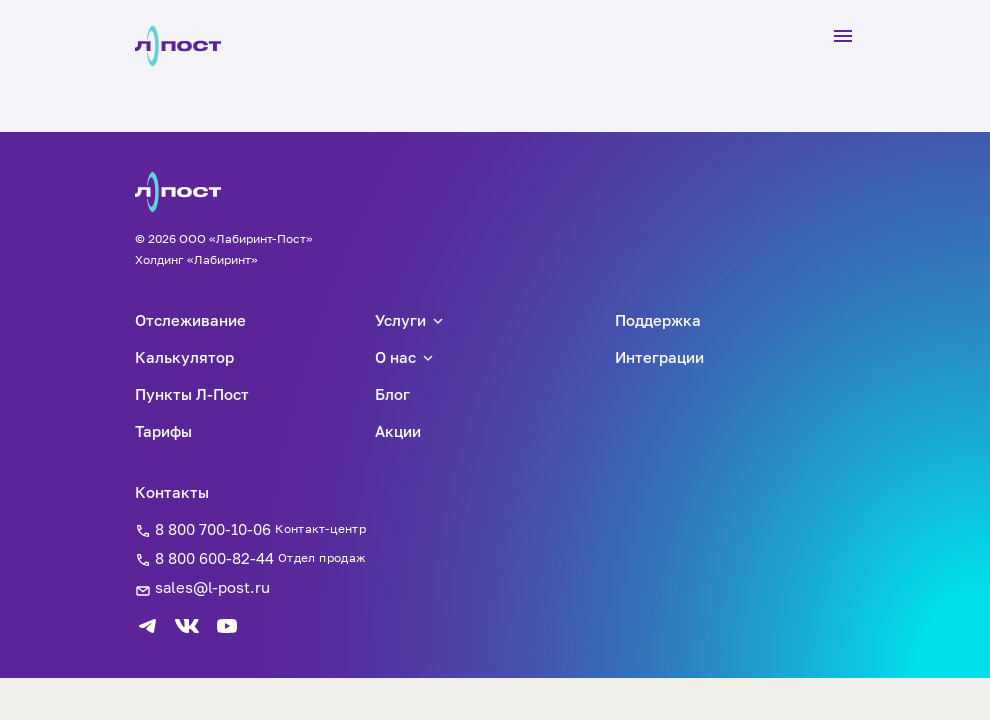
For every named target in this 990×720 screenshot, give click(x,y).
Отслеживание (190, 320)
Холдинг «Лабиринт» (196, 259)
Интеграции (659, 357)
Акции (398, 431)
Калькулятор (184, 357)
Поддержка (658, 320)
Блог (392, 394)
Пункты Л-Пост (192, 394)
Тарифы (163, 431)
